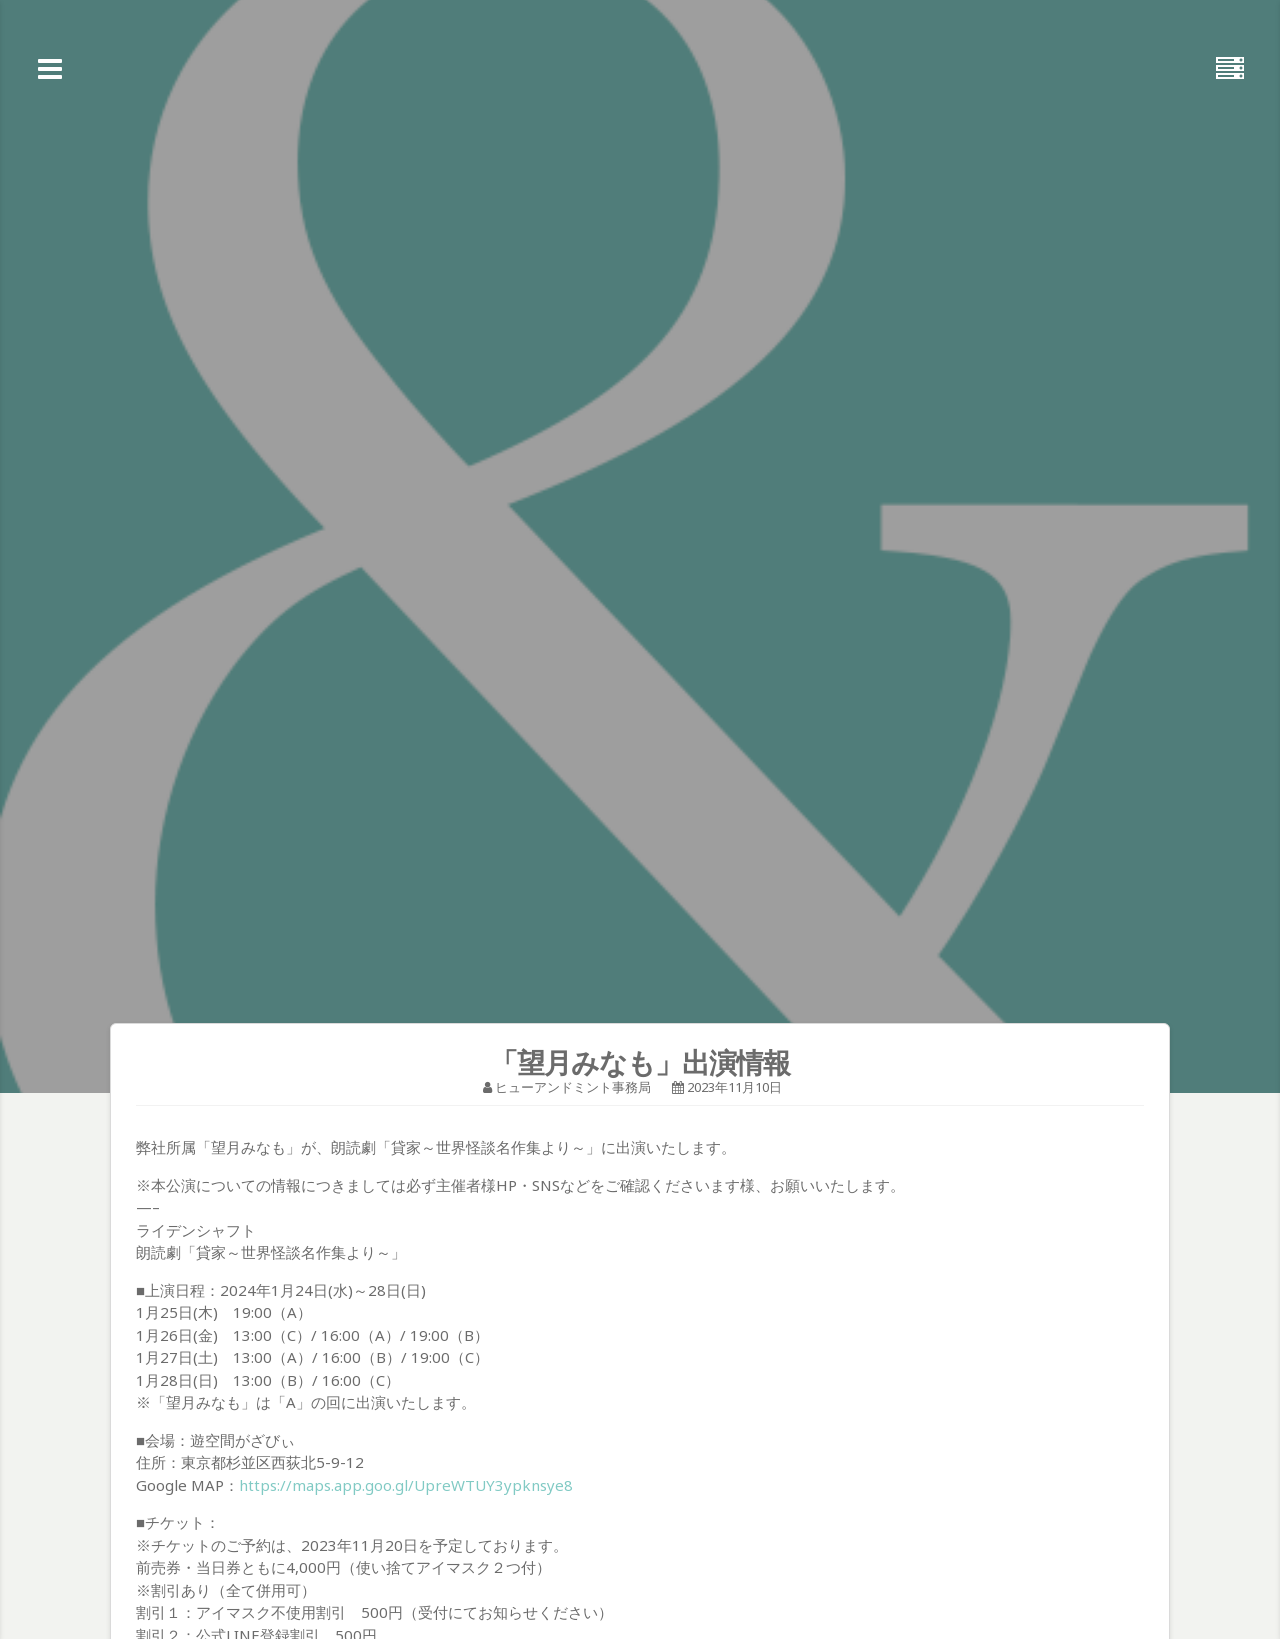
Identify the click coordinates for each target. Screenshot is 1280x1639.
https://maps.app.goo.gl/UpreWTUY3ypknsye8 (406, 1485)
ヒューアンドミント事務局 (573, 1087)
